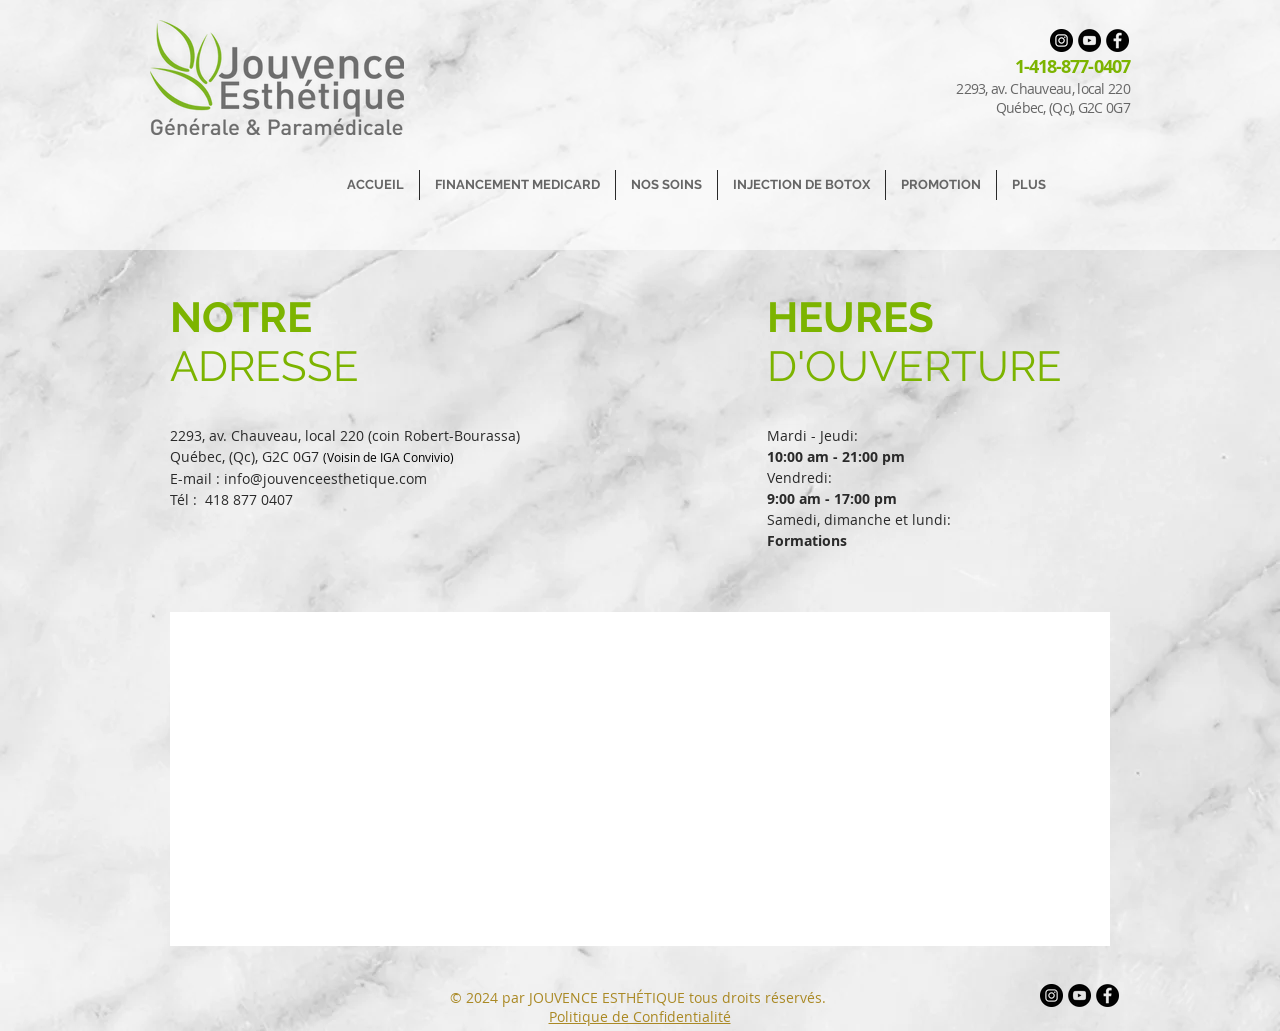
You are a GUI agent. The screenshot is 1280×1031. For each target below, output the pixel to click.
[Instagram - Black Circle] (1061, 40)
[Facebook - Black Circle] (1117, 40)
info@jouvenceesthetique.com (325, 478)
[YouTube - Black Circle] (1089, 40)
